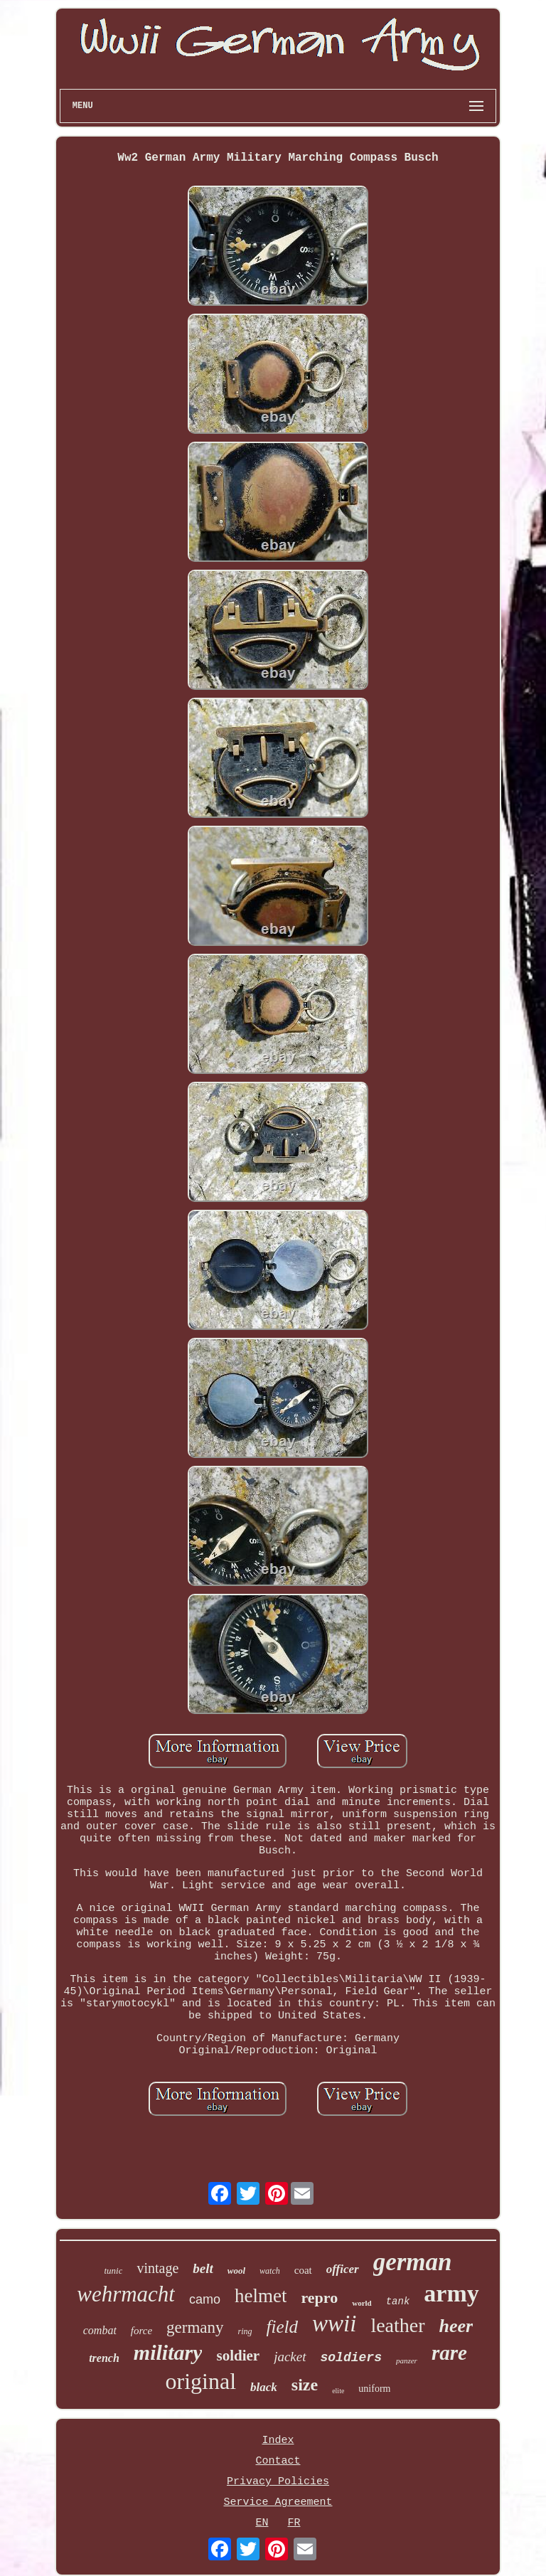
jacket (290, 2356)
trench (104, 2358)
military (168, 2352)
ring (245, 2331)
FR (293, 2523)
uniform (374, 2388)
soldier (237, 2355)
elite (338, 2391)
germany (194, 2327)
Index (278, 2440)
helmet (261, 2295)
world (362, 2303)
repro (319, 2297)
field (282, 2326)
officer (342, 2269)
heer (456, 2326)
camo (204, 2299)
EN (261, 2523)
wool (236, 2270)
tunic (113, 2270)
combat (100, 2330)
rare (449, 2352)
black (263, 2387)
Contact (277, 2461)
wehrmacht (126, 2294)
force (141, 2330)
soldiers (351, 2358)
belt (203, 2268)
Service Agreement (277, 2502)
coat (303, 2270)
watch (269, 2271)
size (304, 2384)
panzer (406, 2360)
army (451, 2293)
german (412, 2262)
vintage (157, 2268)
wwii (334, 2323)
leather (397, 2325)
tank (398, 2301)
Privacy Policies (278, 2482)
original (201, 2381)
